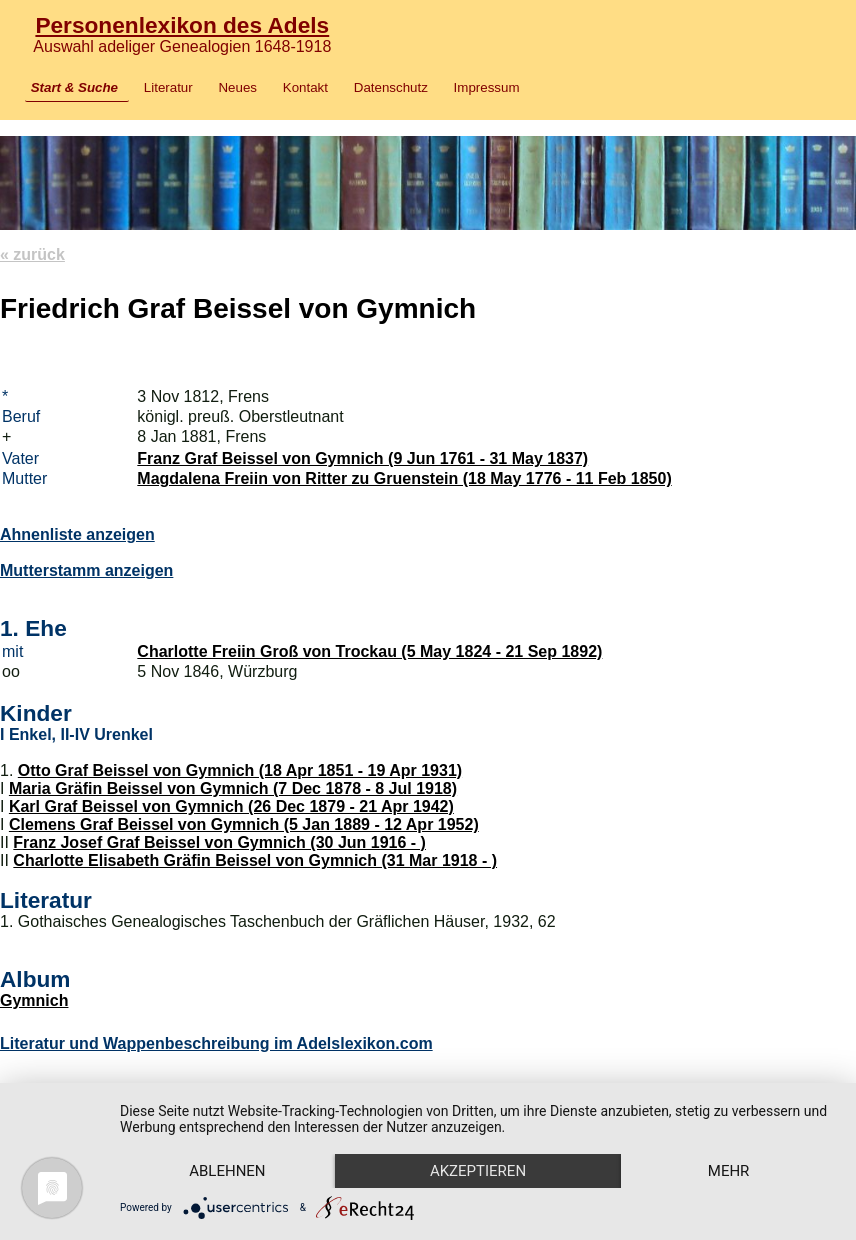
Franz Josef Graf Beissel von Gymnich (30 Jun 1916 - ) (219, 842)
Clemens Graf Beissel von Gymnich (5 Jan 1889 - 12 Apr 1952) (244, 824)
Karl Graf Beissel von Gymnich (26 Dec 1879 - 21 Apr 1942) (231, 806)
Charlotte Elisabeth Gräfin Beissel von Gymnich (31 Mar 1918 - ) (255, 860)
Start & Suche (74, 87)
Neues (237, 87)
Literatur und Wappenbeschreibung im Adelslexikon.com (216, 1043)
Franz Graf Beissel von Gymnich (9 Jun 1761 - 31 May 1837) (362, 458)
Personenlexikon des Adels (182, 25)
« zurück (32, 254)
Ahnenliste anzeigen (77, 534)
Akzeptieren (478, 1171)
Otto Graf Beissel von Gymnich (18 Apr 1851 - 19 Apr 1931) (240, 770)
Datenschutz (391, 87)
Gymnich (34, 1000)
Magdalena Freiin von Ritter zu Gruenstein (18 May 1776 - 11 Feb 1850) (404, 478)
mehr (729, 1171)
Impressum (487, 87)
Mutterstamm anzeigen (86, 570)
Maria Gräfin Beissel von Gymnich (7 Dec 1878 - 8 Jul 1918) (233, 788)
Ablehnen (227, 1171)
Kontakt (305, 87)
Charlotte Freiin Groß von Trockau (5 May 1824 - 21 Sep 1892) (369, 651)
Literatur (168, 87)
